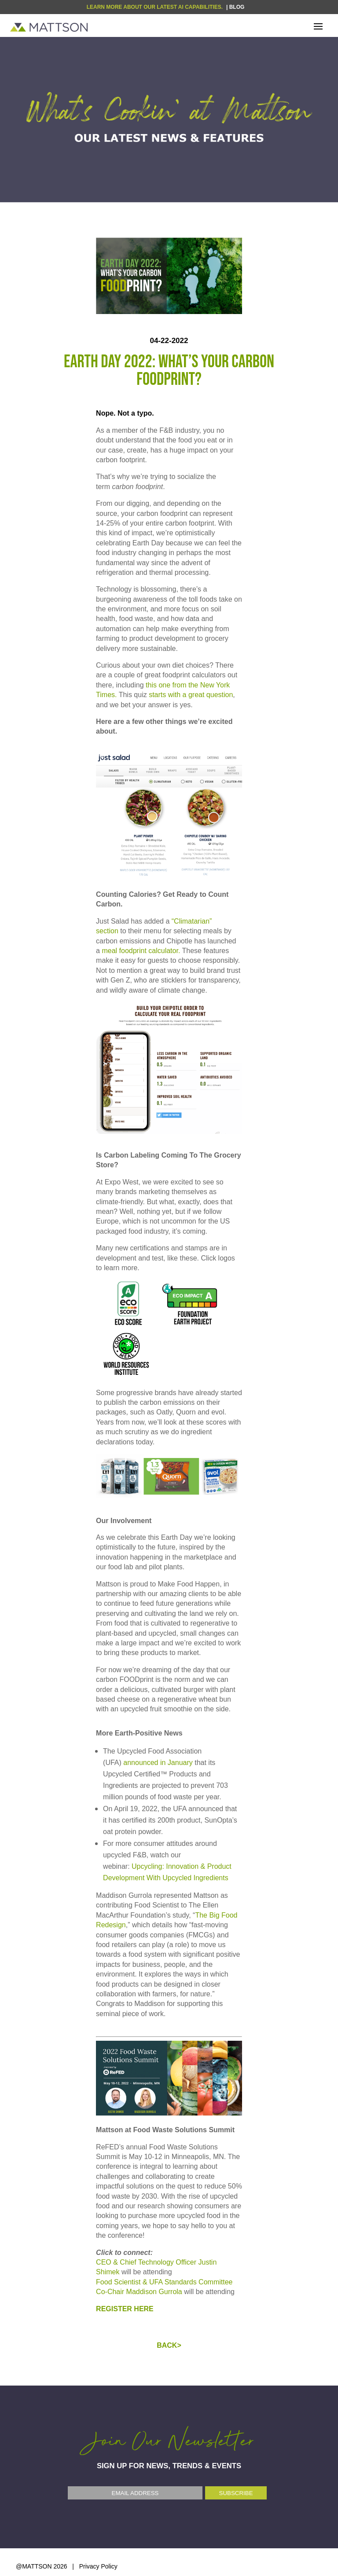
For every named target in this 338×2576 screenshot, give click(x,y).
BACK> (169, 2345)
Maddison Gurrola (154, 2291)
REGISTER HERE (125, 2309)
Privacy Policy (98, 2566)
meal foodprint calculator (140, 950)
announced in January (159, 1762)
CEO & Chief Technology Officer (147, 2262)
